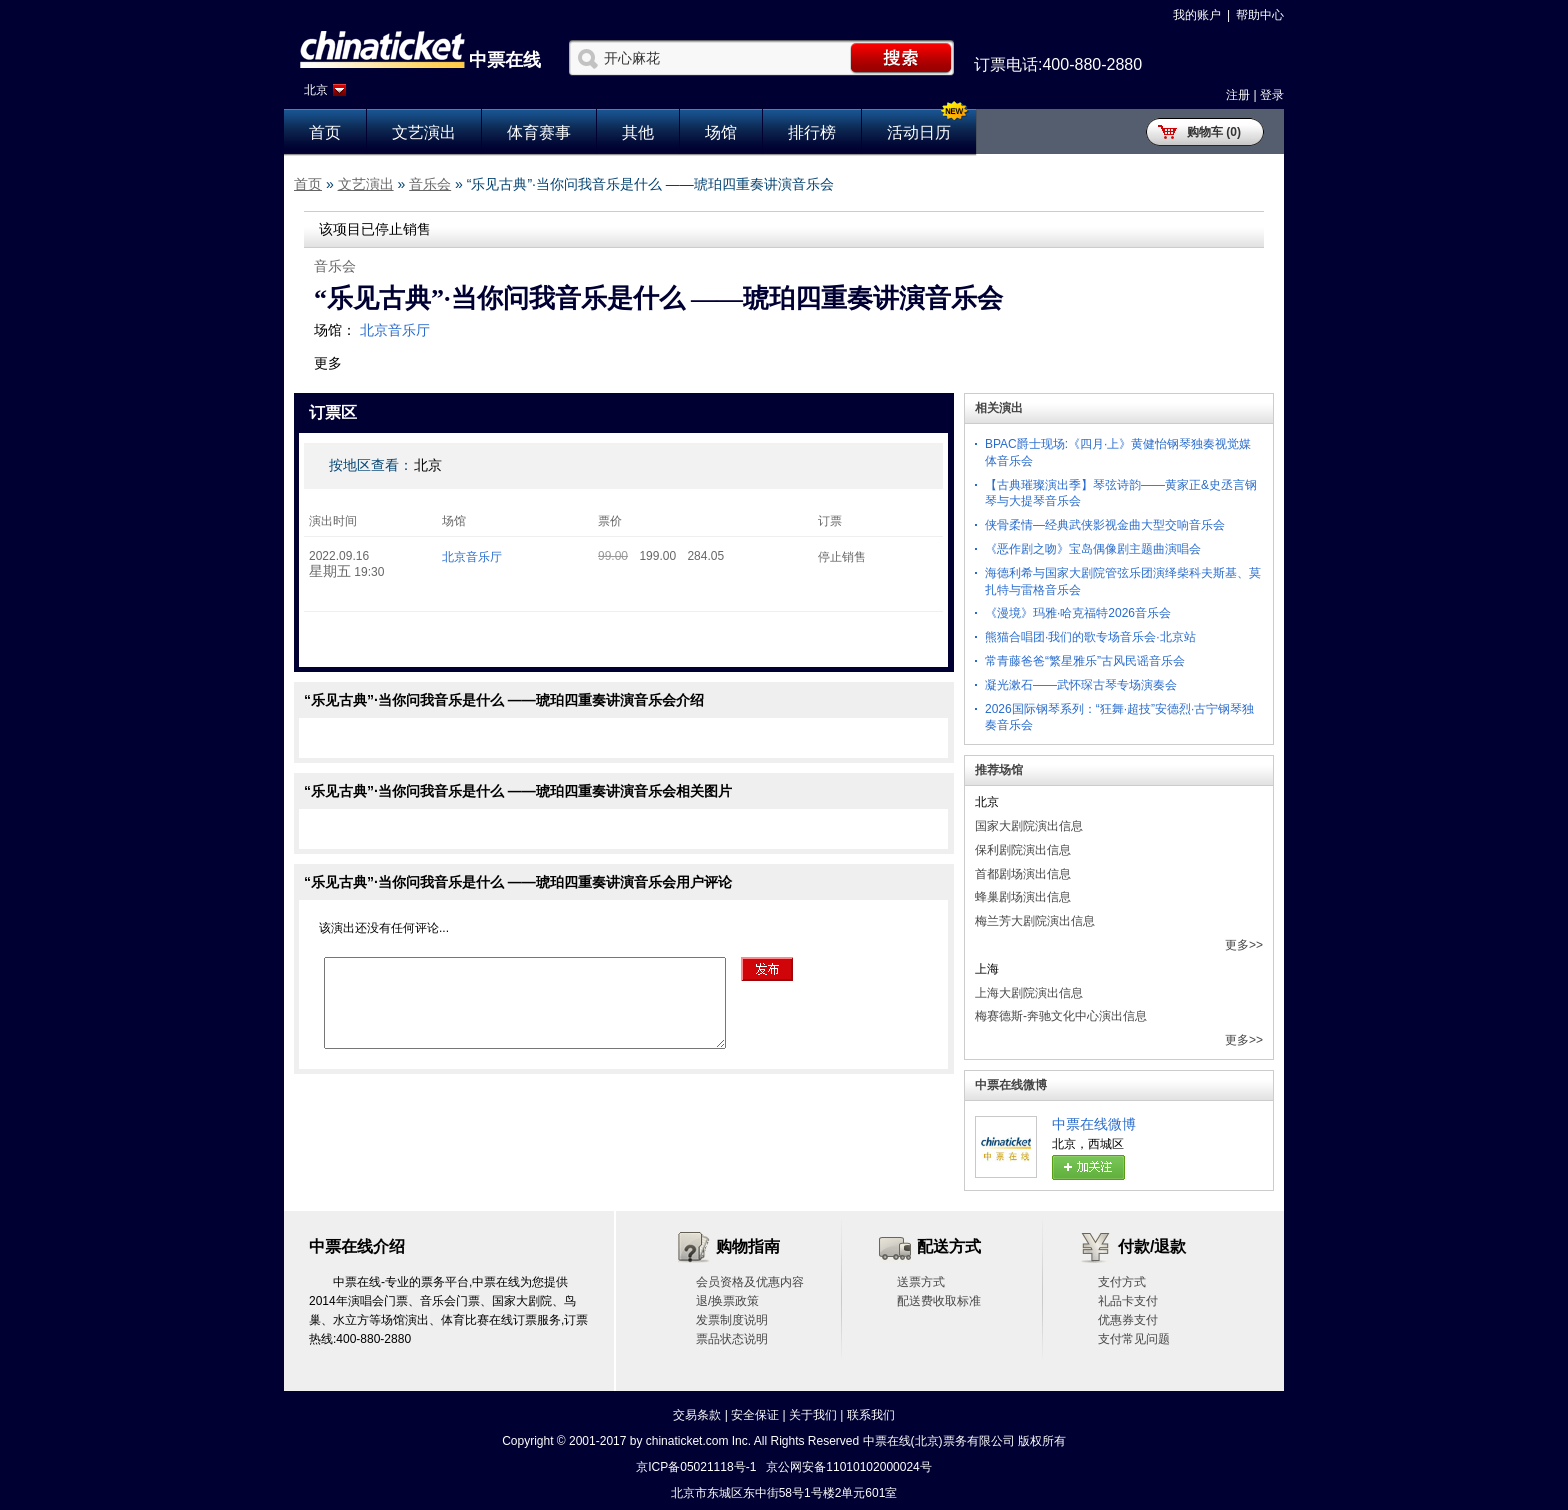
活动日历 (919, 132)
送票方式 (921, 1282)
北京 (316, 90)
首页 (325, 132)
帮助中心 (1260, 15)
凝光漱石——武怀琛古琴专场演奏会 (1081, 685)
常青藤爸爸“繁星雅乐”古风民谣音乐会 (1085, 661)
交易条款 (697, 1415)
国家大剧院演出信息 (1029, 826)
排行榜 (812, 132)
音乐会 (430, 184)
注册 (1238, 95)
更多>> (1244, 945)
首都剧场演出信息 (1023, 874)
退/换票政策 (727, 1301)
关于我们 (813, 1415)
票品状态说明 (732, 1339)
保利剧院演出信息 (1023, 850)
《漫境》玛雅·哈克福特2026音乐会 (1078, 613)
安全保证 (755, 1415)
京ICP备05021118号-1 (696, 1467)
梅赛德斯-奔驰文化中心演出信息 (1061, 1016)
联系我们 (871, 1415)
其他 (638, 132)
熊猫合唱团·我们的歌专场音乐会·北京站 (1090, 637)
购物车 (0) (1214, 132)
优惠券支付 (1128, 1320)
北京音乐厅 (395, 330)
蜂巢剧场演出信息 (1023, 897)
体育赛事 (539, 132)
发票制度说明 (732, 1320)
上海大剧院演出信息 (1029, 993)
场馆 (721, 132)
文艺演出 (424, 132)
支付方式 (1122, 1282)
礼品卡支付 (1128, 1301)
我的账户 (1197, 15)
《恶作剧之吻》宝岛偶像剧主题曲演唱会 (1093, 549)
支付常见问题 (1134, 1339)
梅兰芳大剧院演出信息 (1035, 921)
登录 (1272, 95)
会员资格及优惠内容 (750, 1282)
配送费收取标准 (939, 1301)
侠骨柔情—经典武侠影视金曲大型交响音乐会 (1105, 525)
